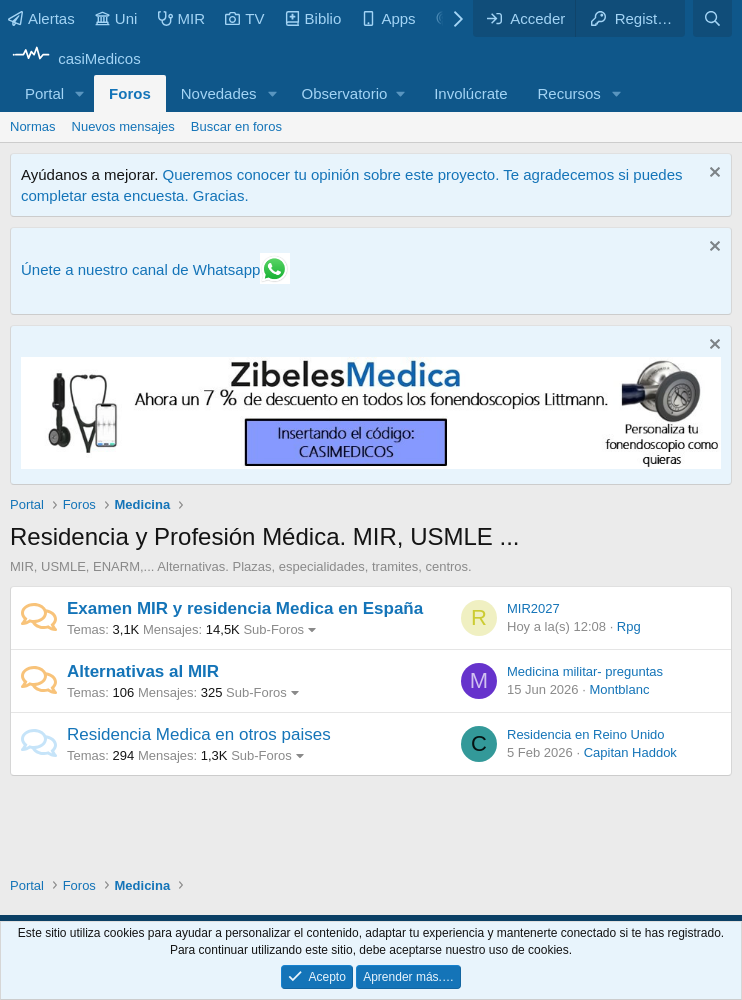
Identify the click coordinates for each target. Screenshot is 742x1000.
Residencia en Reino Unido (586, 734)
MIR (182, 18)
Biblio (313, 18)
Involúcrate (470, 93)
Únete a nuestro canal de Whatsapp (140, 269)
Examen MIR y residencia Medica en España (245, 608)
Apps (388, 18)
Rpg (629, 626)
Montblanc (619, 689)
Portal (44, 93)
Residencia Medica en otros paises (199, 734)
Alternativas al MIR (143, 671)
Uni (116, 18)
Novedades (219, 93)
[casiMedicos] (75, 58)
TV (244, 18)
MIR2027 (533, 608)
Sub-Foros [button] (273, 629)
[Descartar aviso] (712, 174)
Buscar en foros (236, 126)
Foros (130, 93)
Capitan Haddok (630, 752)
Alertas (41, 18)
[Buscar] (712, 18)
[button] (80, 93)
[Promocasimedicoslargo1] (371, 463)
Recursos (569, 93)
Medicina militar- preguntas (585, 671)
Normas (33, 126)
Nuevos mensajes (123, 126)
